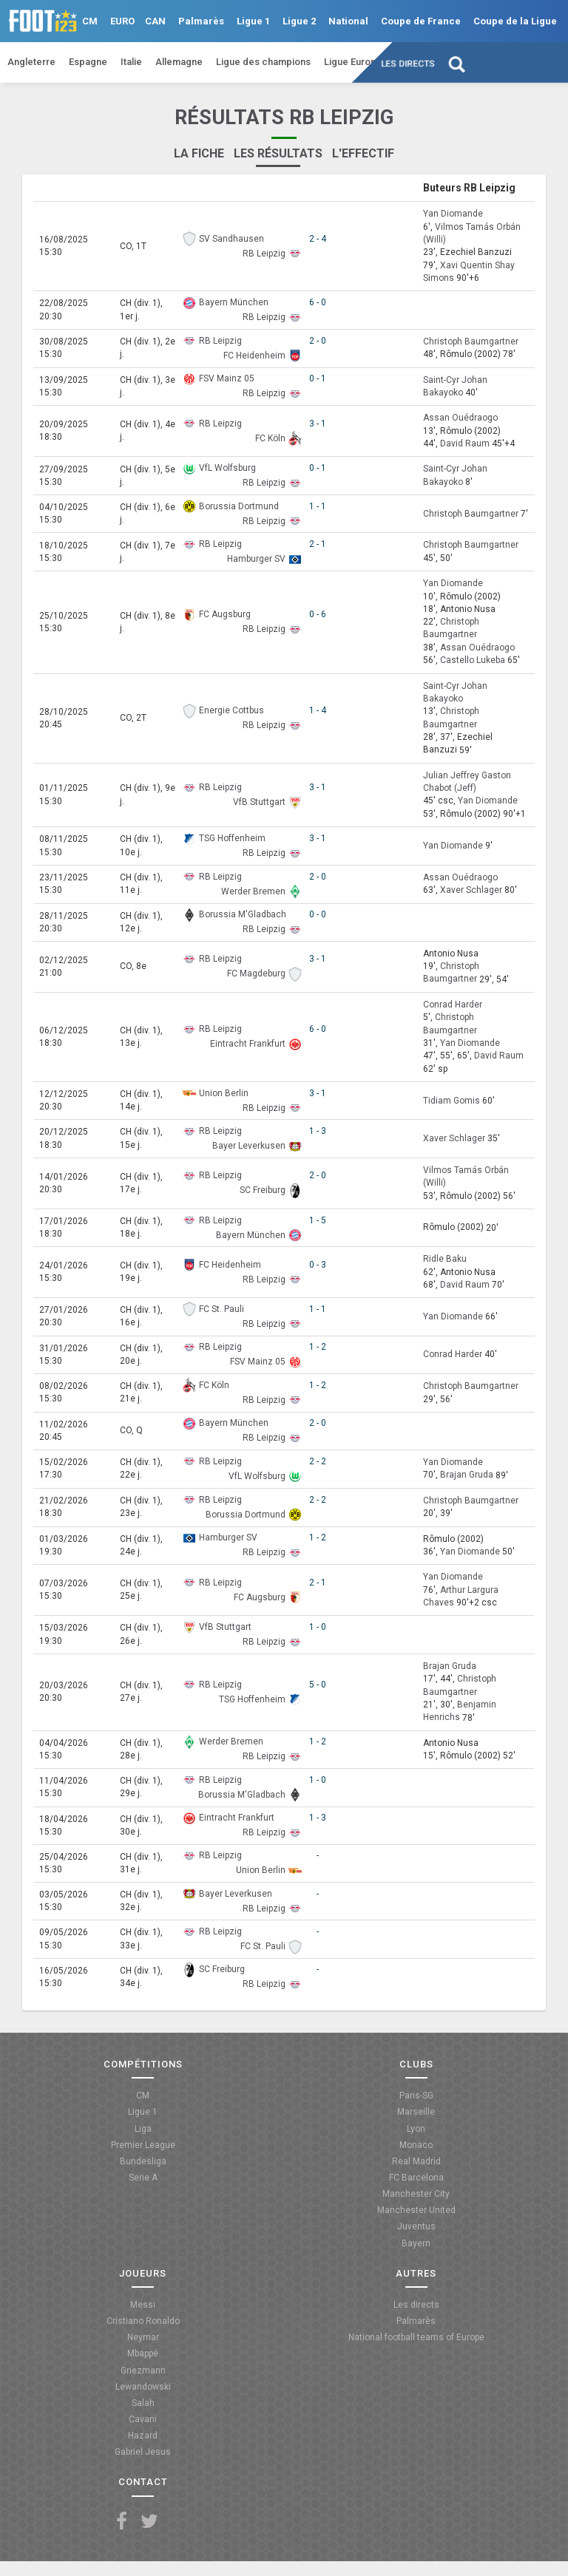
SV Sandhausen (231, 239)
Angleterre (31, 61)
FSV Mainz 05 (226, 378)
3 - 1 (317, 423)
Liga (143, 2129)
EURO (122, 21)
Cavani (143, 2419)
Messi (142, 2305)
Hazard (143, 2435)
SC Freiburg (262, 1190)
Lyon (416, 2129)
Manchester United (416, 2210)
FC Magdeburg (256, 973)
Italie (131, 61)
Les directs (409, 63)
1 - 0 (317, 1627)
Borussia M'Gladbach (242, 914)
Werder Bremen (253, 891)
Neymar (143, 2337)
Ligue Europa (353, 61)
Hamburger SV (256, 559)
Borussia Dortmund (239, 506)
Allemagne (179, 61)
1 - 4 (317, 710)
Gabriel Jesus (143, 2452)
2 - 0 (317, 341)
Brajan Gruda (466, 1475)
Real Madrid (416, 2161)
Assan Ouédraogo (460, 418)
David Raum (465, 443)
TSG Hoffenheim (232, 838)
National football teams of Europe (416, 2337)
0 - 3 (317, 1265)
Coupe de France (421, 21)
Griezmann (143, 2370)
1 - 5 (317, 1220)
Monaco (416, 2145)
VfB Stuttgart (259, 802)
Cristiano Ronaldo (143, 2321)
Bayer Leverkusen (248, 1146)
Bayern (416, 2243)
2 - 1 (317, 544)
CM (90, 21)
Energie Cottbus (231, 710)
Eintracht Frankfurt (247, 1044)
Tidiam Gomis (451, 1100)
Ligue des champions (263, 61)
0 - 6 (317, 614)
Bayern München (233, 302)
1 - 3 (317, 1131)
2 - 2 (317, 1461)
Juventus (416, 2226)
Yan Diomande (453, 214)
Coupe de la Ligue (515, 21)
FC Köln (270, 438)
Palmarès (201, 21)
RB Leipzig (264, 253)
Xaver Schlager (471, 890)
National (348, 21)
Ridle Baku (445, 1259)
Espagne (88, 61)
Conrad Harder (452, 1004)
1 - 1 (317, 506)
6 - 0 (317, 302)
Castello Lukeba (472, 660)
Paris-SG (416, 2095)
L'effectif (363, 153)
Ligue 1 (253, 21)
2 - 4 (317, 239)
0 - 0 (317, 914)
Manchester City (416, 2194)
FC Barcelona (416, 2177)
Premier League (143, 2145)
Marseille (416, 2112)
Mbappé (142, 2353)
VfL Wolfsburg (227, 468)
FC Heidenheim (254, 355)
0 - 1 (317, 378)
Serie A (143, 2177)
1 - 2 (317, 1347)
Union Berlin (223, 1093)
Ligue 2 (299, 21)
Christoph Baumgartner (470, 341)
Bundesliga (143, 2161)
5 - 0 (317, 1684)
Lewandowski (143, 2387)
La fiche (199, 153)
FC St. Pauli (221, 1309)
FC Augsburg (225, 614)
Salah (143, 2403)
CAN (155, 21)
